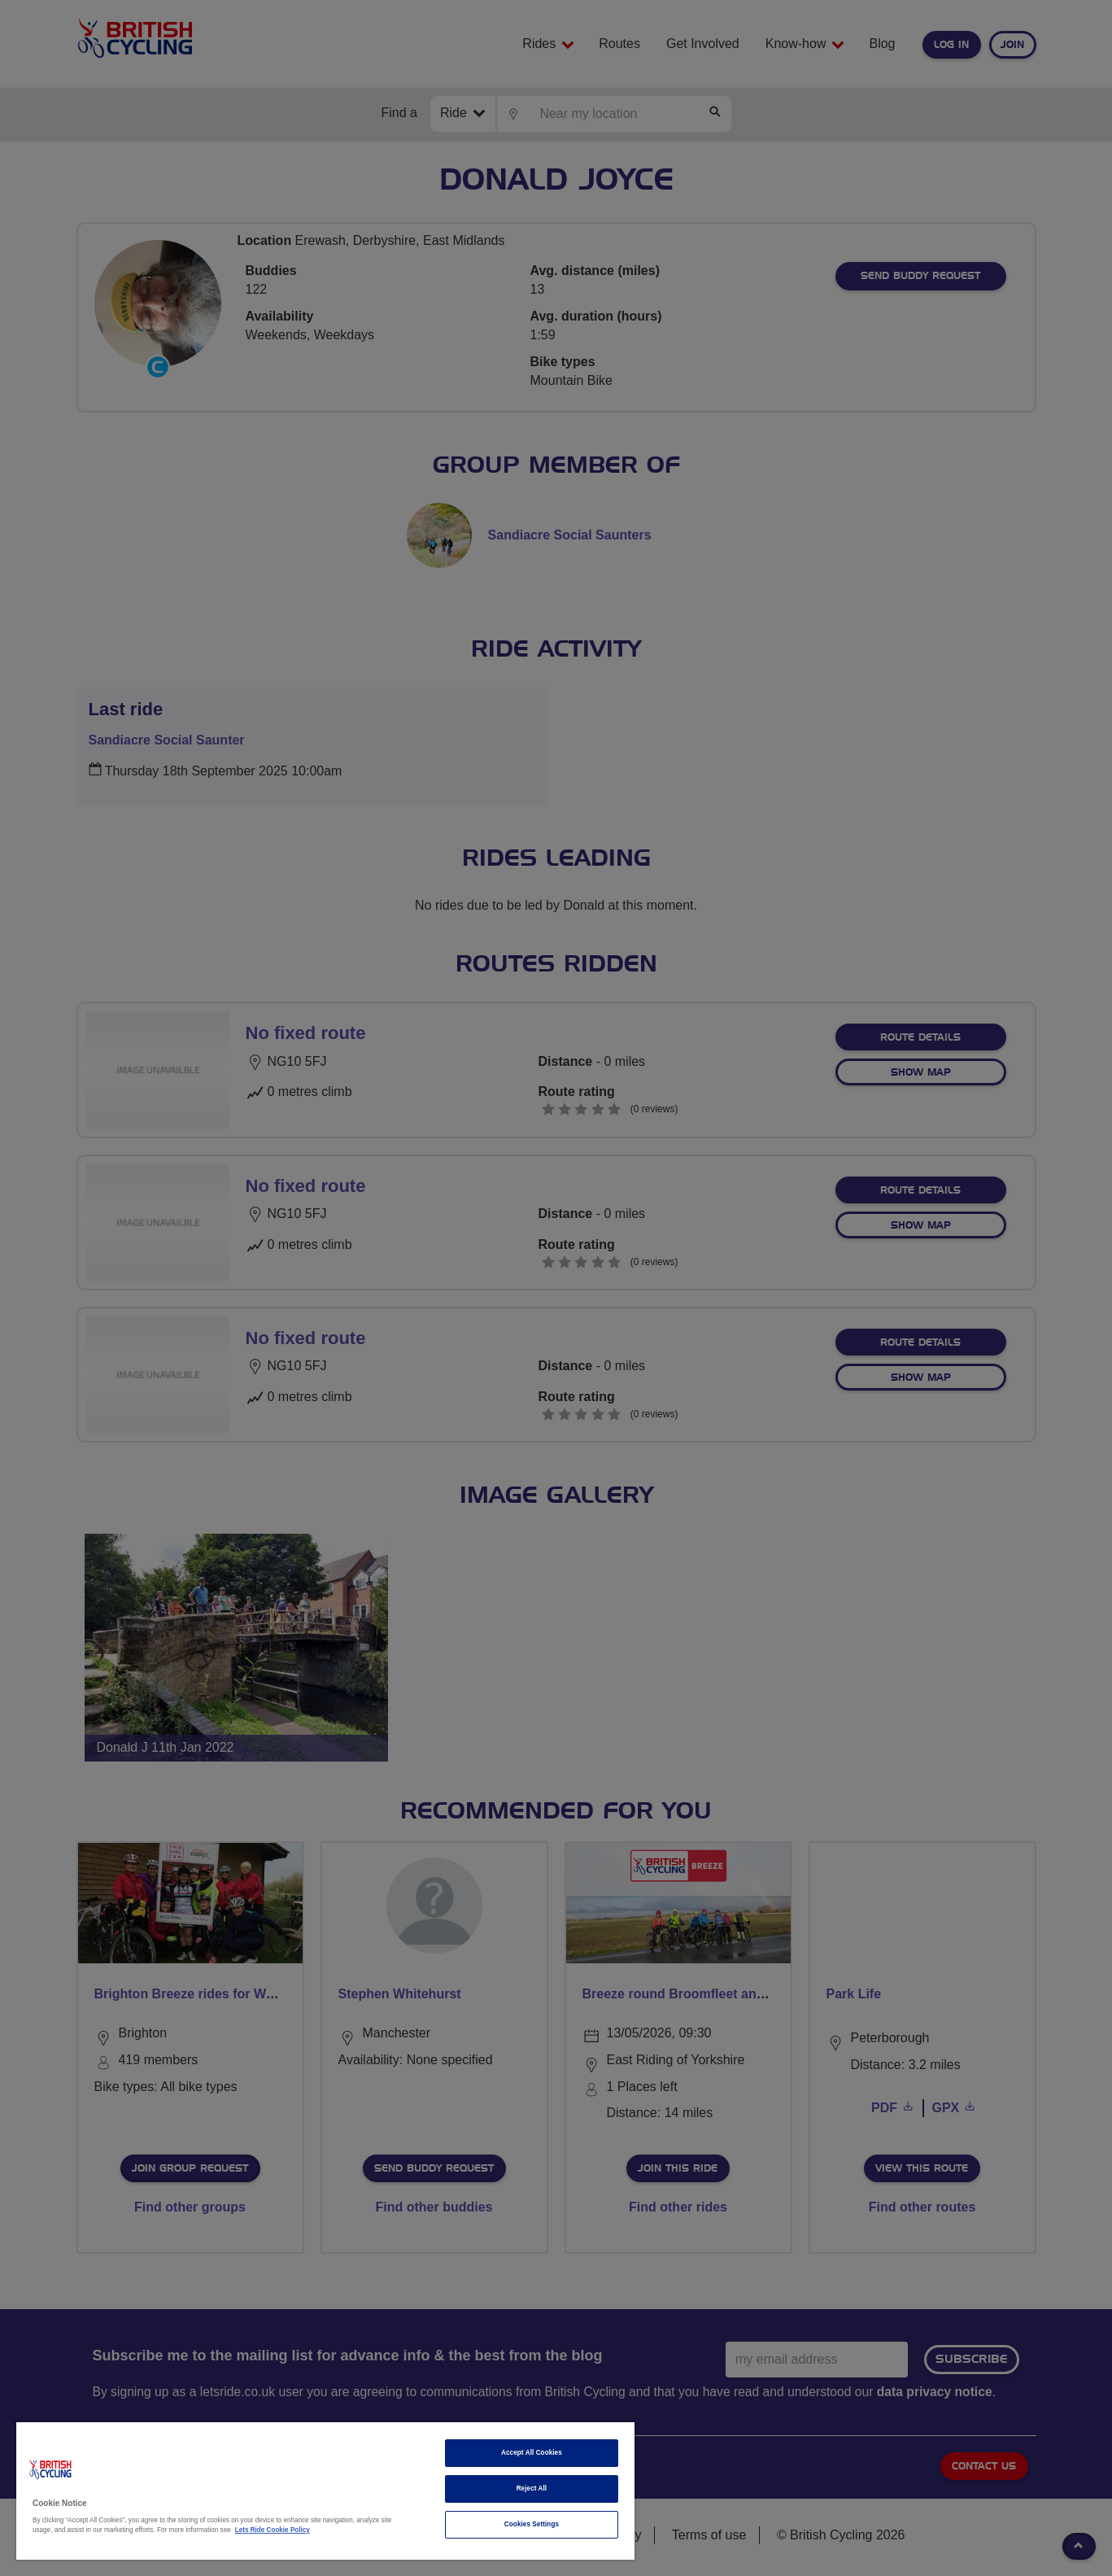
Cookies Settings (531, 2524)
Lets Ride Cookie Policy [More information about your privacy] (272, 2530)
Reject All (532, 2488)
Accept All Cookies (531, 2452)
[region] (325, 2491)
